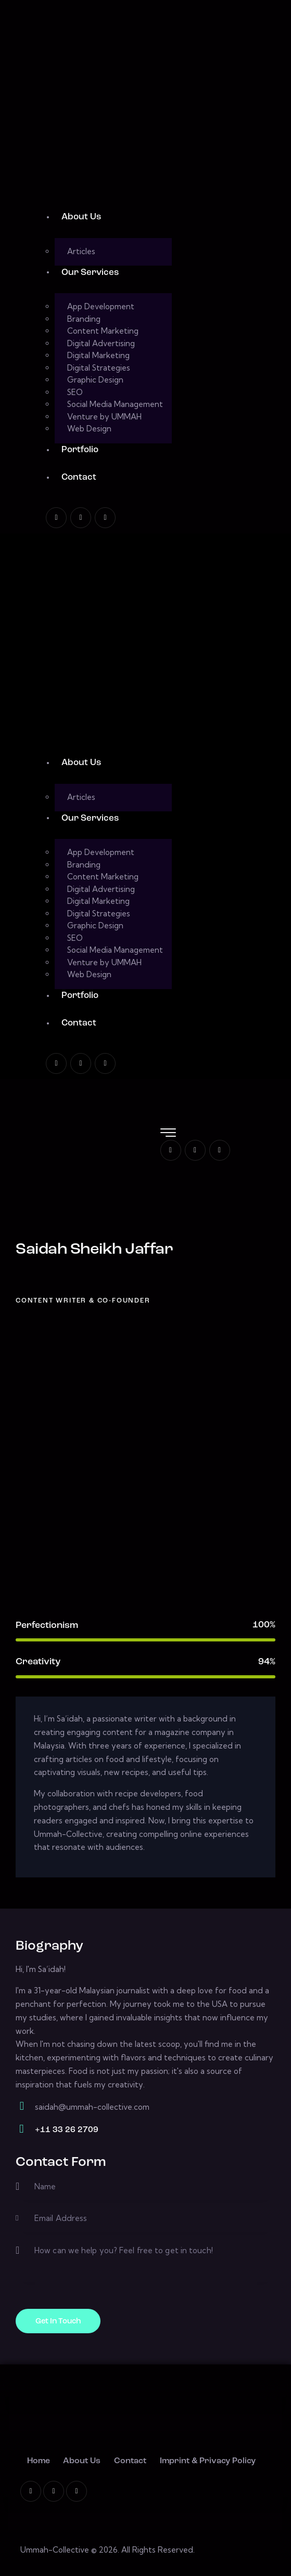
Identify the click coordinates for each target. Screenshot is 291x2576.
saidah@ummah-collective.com (92, 2107)
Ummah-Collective (54, 2550)
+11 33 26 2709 (66, 2130)
